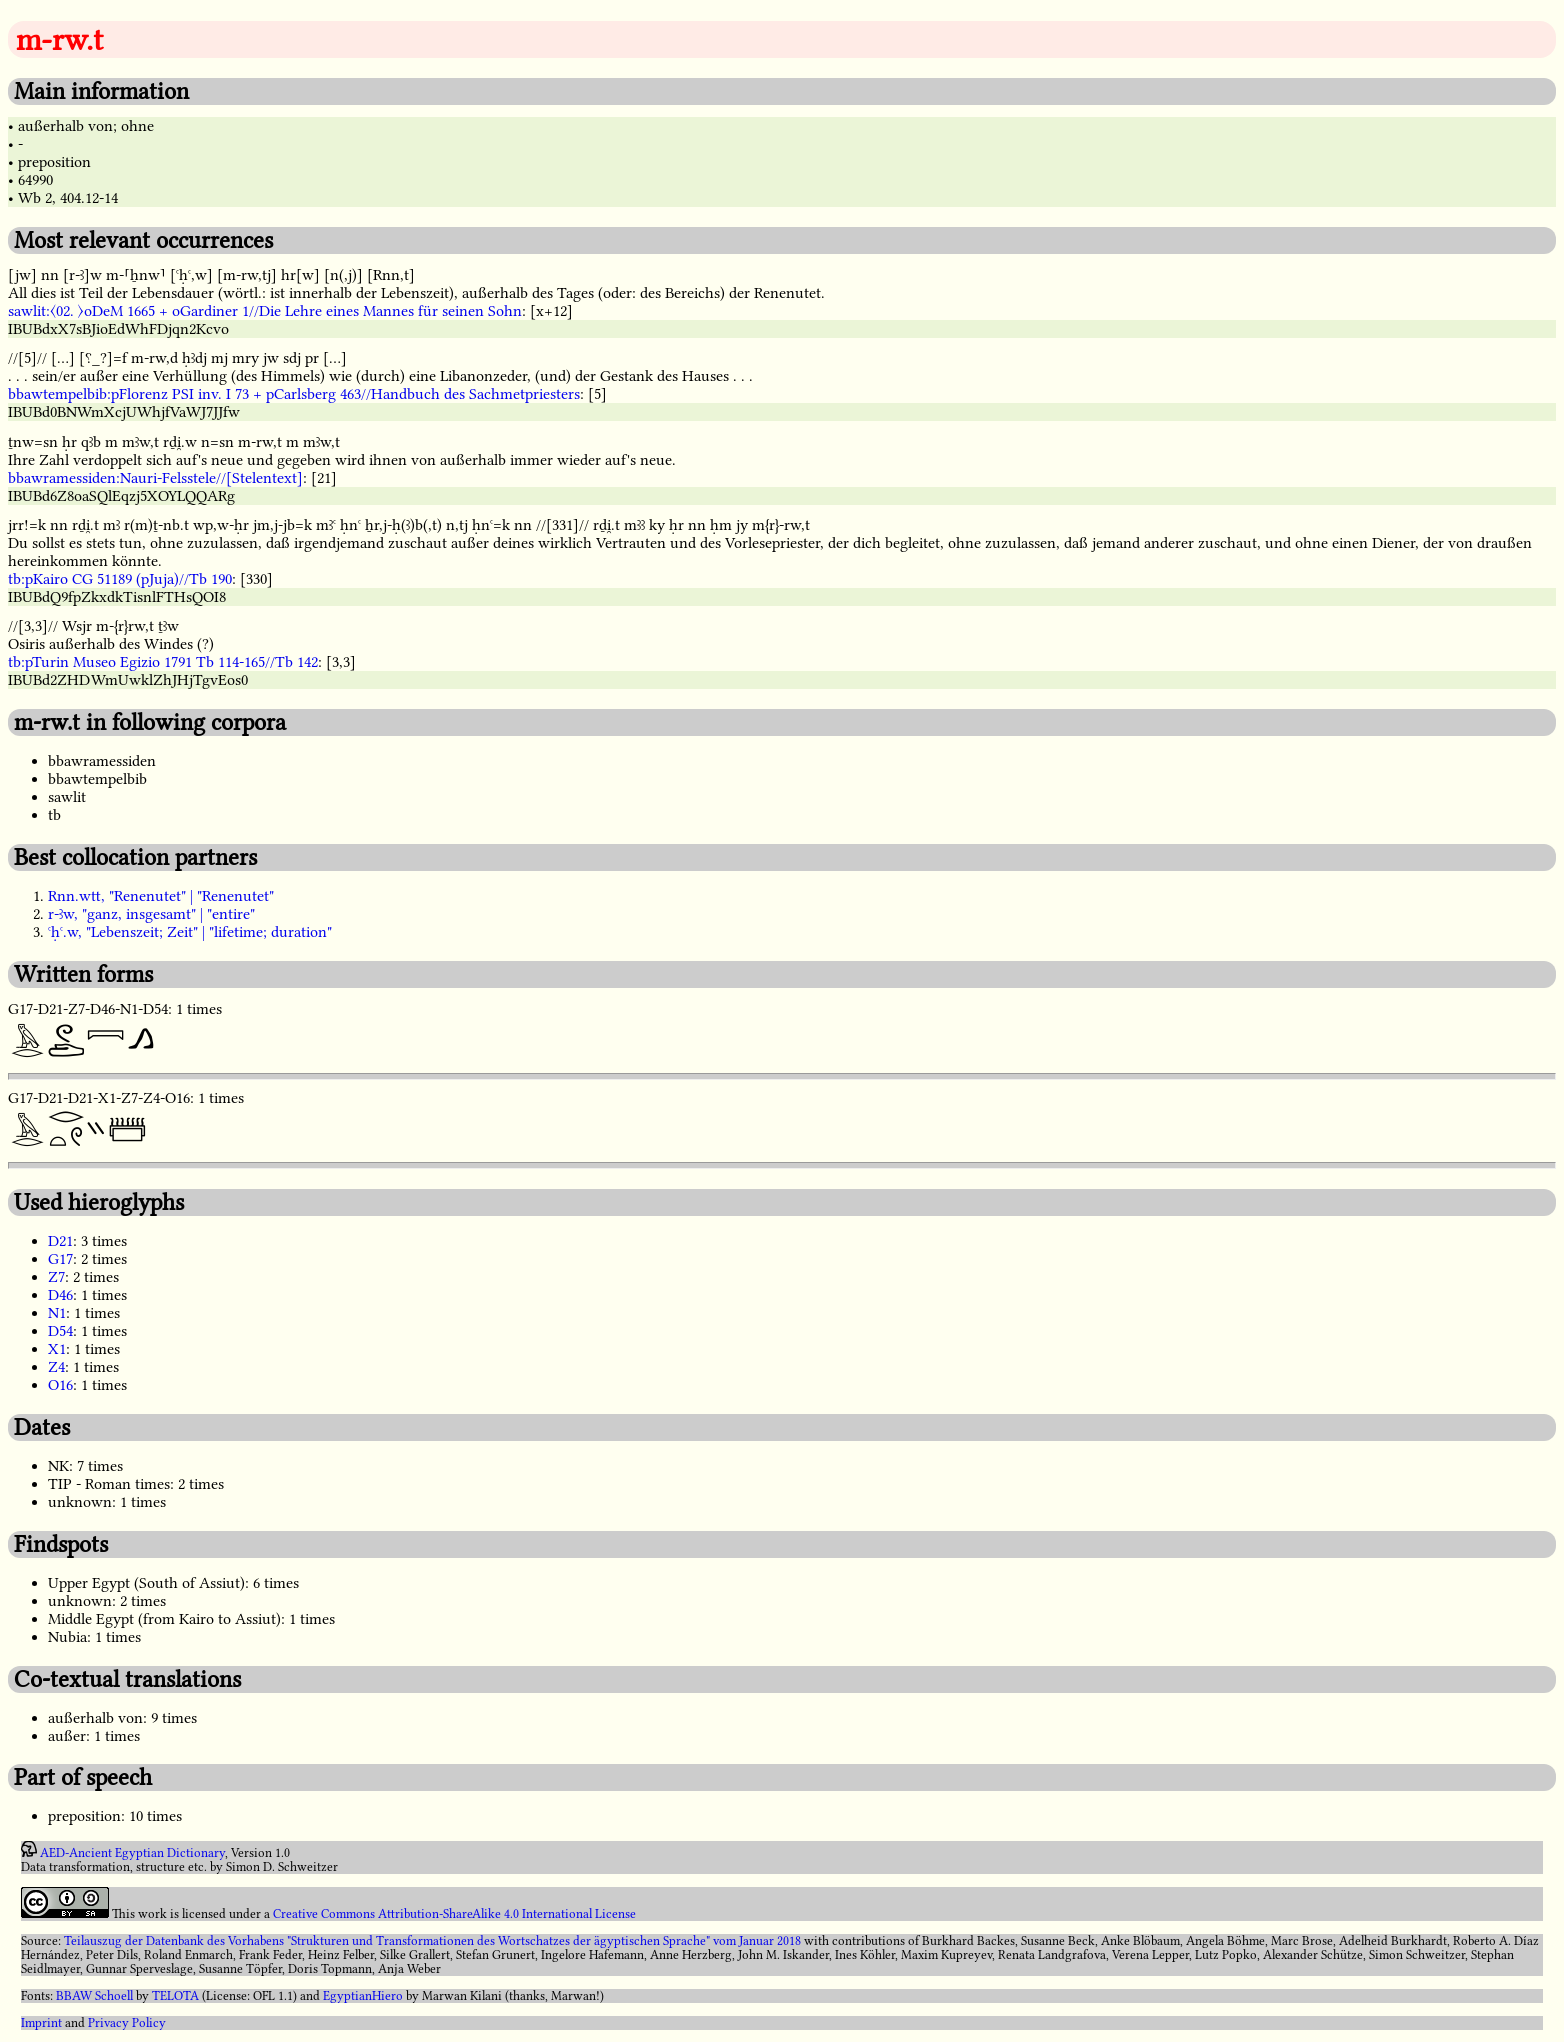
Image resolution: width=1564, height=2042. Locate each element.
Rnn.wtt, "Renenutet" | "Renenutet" (161, 896)
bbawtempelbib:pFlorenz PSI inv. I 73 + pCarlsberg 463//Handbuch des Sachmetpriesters (294, 394)
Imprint (41, 2023)
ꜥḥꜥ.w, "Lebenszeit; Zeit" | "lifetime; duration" (190, 932)
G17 (60, 1259)
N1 (57, 1313)
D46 (60, 1295)
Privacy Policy (127, 2023)
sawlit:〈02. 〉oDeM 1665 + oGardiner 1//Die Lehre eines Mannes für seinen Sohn (265, 311)
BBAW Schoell (94, 1996)
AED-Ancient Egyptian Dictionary (132, 1853)
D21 (60, 1241)
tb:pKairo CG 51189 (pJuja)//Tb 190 (120, 579)
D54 (60, 1331)
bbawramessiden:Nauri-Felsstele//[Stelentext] (155, 478)
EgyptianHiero (363, 1996)
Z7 (56, 1277)
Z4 (56, 1367)
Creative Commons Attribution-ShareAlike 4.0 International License (454, 1914)
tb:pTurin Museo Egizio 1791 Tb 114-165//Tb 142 (163, 662)
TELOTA (175, 1996)
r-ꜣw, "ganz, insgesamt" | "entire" (151, 914)
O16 (60, 1385)
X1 (57, 1349)
